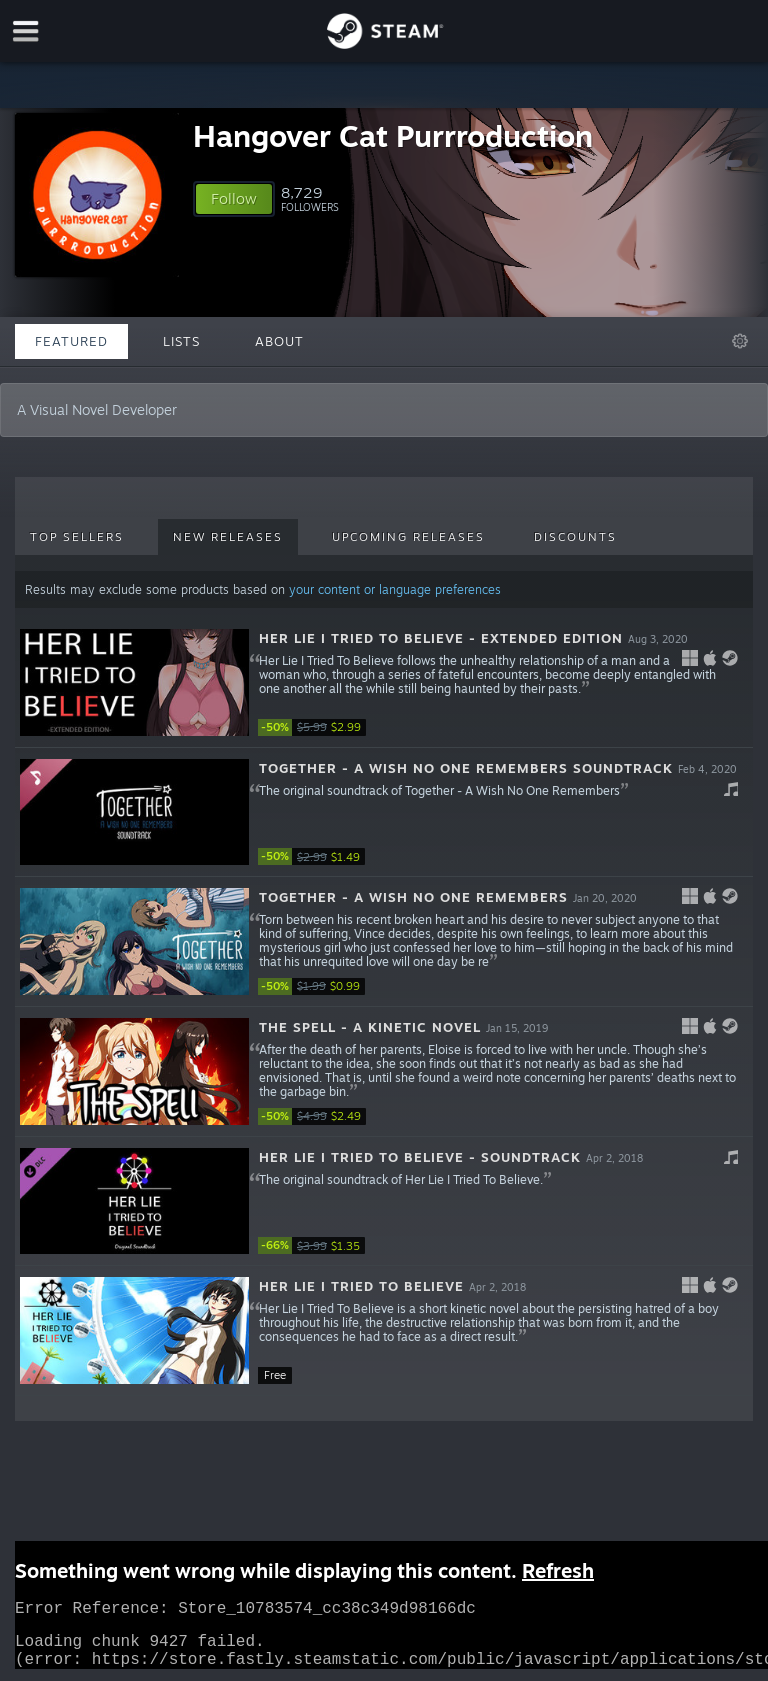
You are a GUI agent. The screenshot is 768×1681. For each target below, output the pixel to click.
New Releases (228, 537)
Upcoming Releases (408, 537)
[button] (234, 199)
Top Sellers (77, 537)
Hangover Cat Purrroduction (393, 135)
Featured (71, 341)
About (279, 341)
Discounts (575, 537)
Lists (181, 341)
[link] (318, 727)
